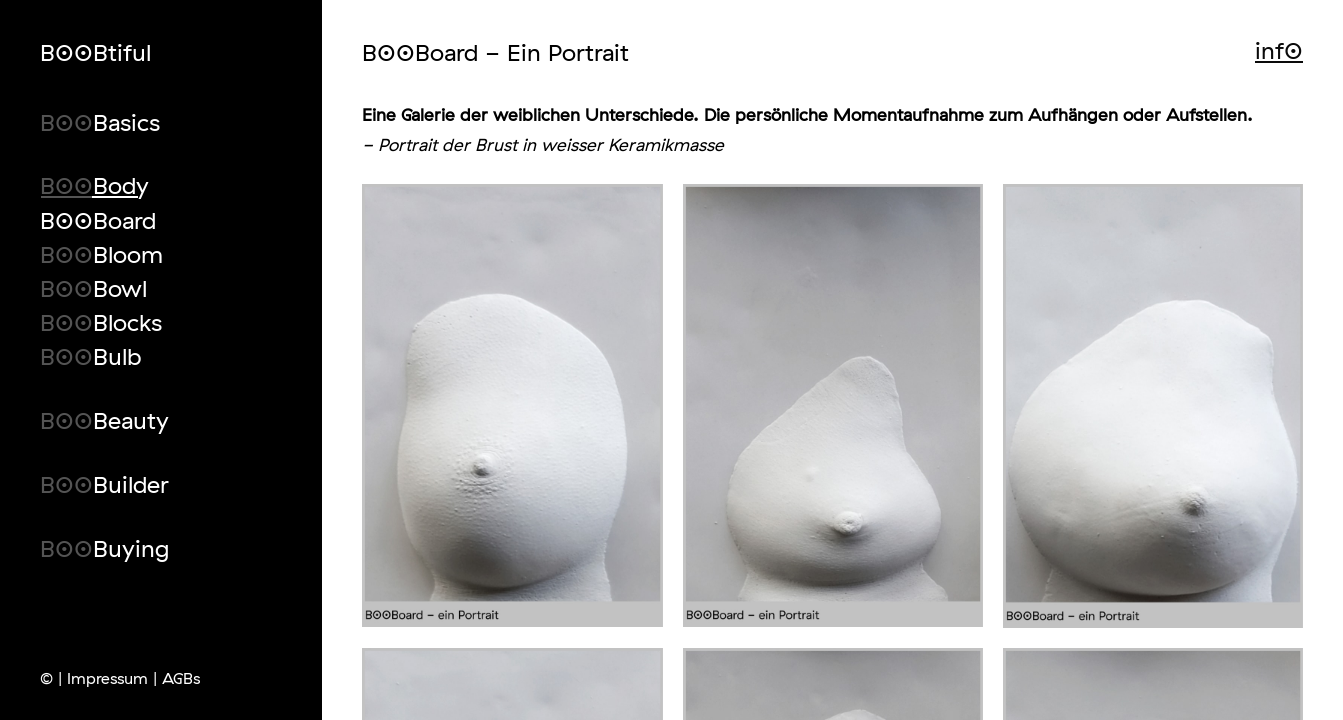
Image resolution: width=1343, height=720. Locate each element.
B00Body (94, 183)
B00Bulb (90, 354)
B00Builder (104, 482)
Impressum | (112, 678)
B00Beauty (104, 418)
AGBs (181, 678)
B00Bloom (101, 252)
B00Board (98, 218)
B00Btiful (95, 52)
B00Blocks (101, 320)
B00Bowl (93, 286)
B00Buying (104, 546)
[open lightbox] (512, 405)
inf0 (1279, 50)
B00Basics (100, 120)
